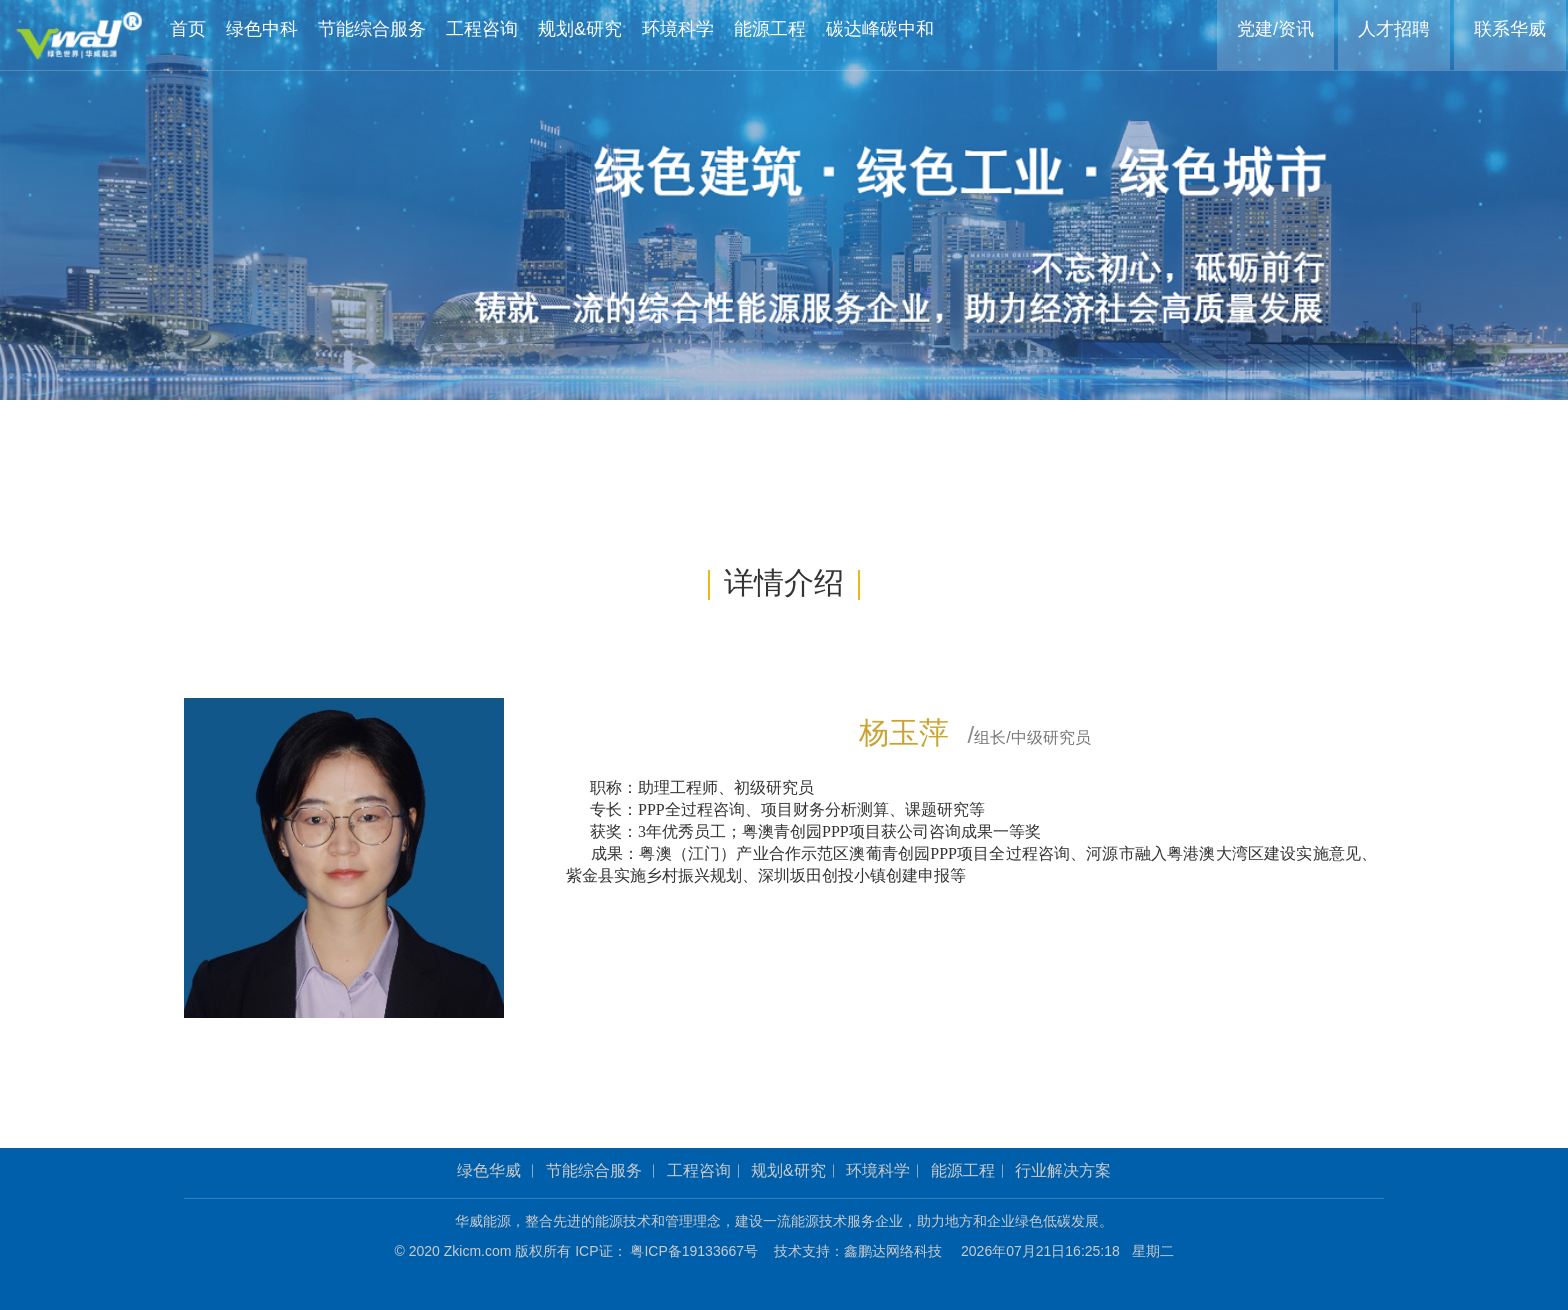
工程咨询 (699, 1170)
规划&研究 (788, 1170)
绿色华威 (489, 1170)
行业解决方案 (1063, 1170)
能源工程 (963, 1170)
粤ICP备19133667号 (700, 1251)
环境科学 (878, 1170)
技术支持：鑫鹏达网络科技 (858, 1251)
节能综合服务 (594, 1170)
